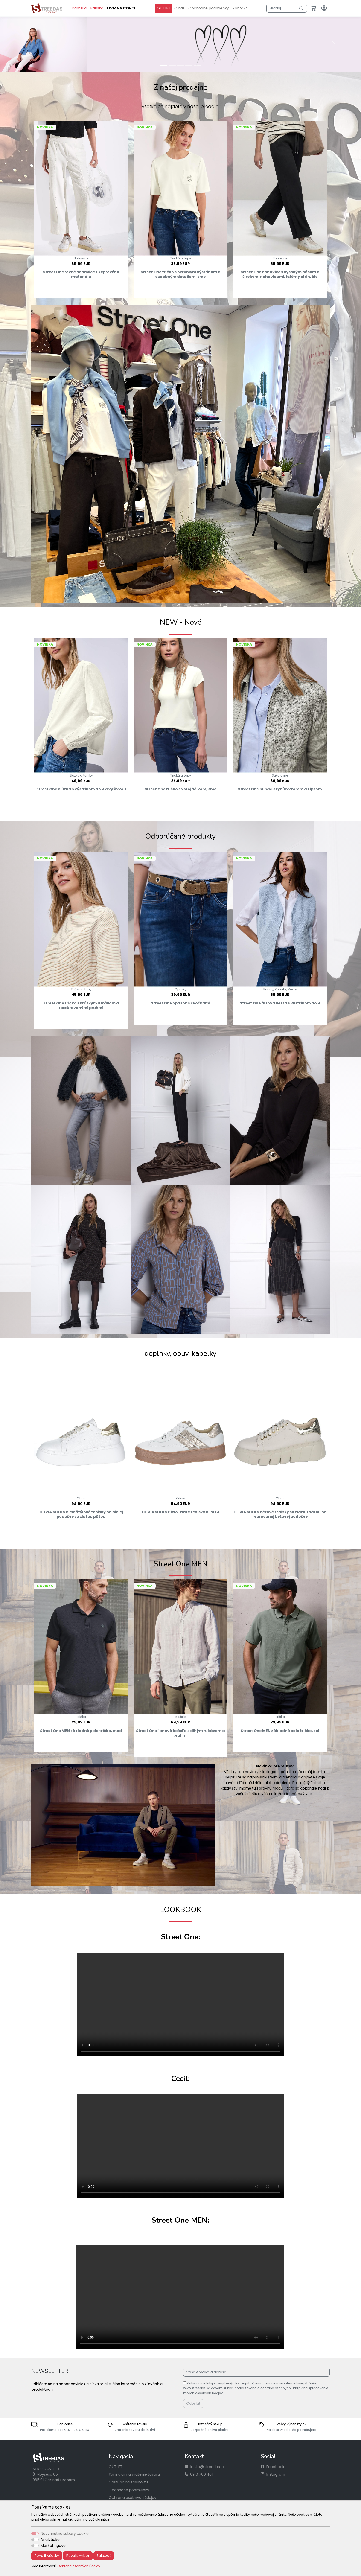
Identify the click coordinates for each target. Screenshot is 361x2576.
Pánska (96, 8)
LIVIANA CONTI (121, 8)
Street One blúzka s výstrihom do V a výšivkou (81, 789)
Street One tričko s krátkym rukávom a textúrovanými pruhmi (81, 1005)
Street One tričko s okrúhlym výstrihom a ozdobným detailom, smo (181, 274)
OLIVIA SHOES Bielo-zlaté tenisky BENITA (181, 1512)
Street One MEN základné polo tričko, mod (81, 1730)
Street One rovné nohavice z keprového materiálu (81, 274)
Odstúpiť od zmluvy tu (128, 2482)
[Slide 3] (180, 65)
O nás (179, 8)
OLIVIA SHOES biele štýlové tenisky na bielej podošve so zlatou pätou (81, 1514)
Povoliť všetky (46, 2555)
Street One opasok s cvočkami (180, 1003)
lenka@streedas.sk (207, 2466)
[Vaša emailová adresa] (256, 2372)
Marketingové (53, 2545)
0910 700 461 (201, 2474)
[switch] (35, 2539)
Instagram (275, 2474)
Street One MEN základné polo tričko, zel (280, 1730)
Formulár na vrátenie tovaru (134, 2474)
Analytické (50, 2539)
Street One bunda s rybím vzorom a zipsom (280, 789)
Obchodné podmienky (208, 8)
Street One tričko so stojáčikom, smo (181, 789)
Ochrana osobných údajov (78, 2566)
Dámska (79, 8)
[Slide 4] (188, 65)
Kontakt (240, 8)
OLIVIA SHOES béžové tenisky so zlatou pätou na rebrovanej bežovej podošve (280, 1514)
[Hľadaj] (281, 8)
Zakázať (103, 2555)
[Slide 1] (163, 65)
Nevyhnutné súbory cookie (65, 2533)
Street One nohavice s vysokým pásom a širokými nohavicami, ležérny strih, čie (280, 274)
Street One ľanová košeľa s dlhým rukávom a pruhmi (180, 1733)
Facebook (275, 2466)
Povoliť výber (78, 2555)
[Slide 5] (197, 65)
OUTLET (164, 8)
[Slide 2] (172, 65)
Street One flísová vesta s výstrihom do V (280, 1003)
